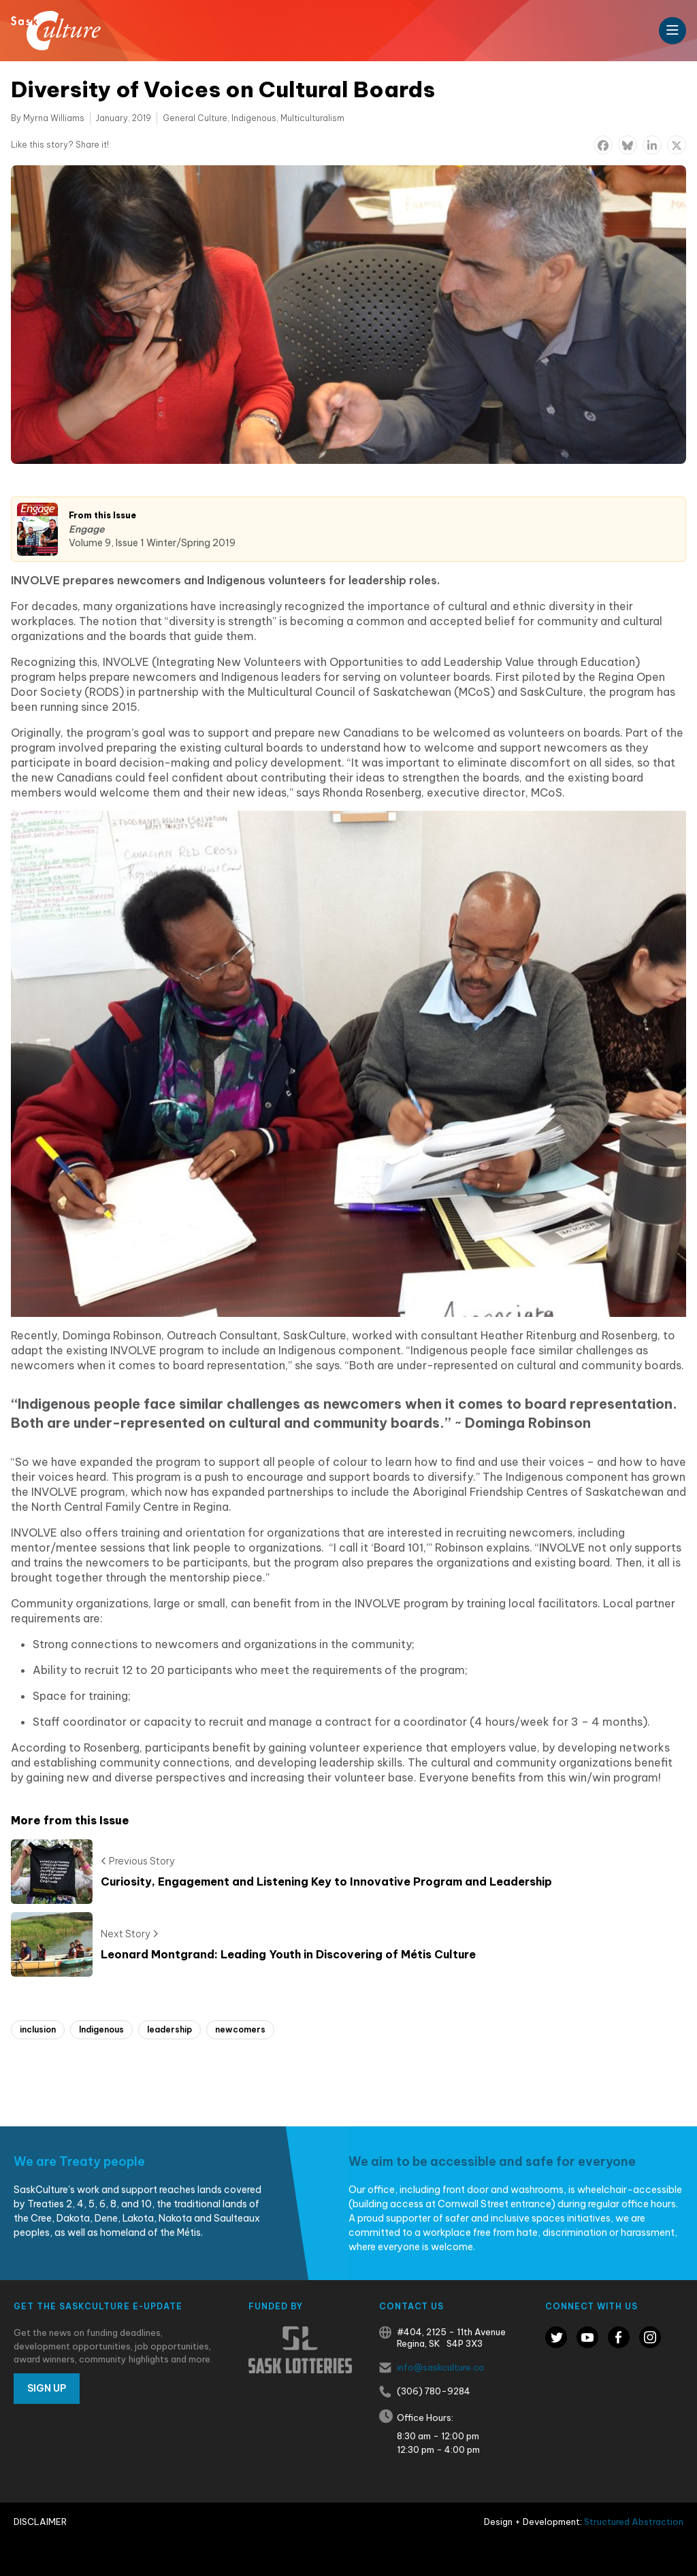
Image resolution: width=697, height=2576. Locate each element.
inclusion (38, 2029)
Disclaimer (40, 2521)
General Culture (195, 118)
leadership (169, 2029)
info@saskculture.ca (440, 2367)
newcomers (240, 2029)
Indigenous (253, 118)
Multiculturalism (312, 118)
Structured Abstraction (633, 2521)
